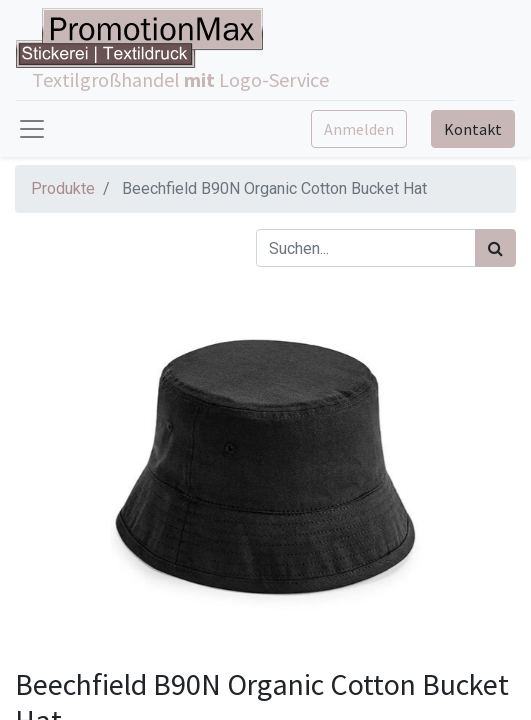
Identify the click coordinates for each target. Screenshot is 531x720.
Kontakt (473, 129)
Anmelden (359, 129)
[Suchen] (495, 248)
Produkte (63, 188)
